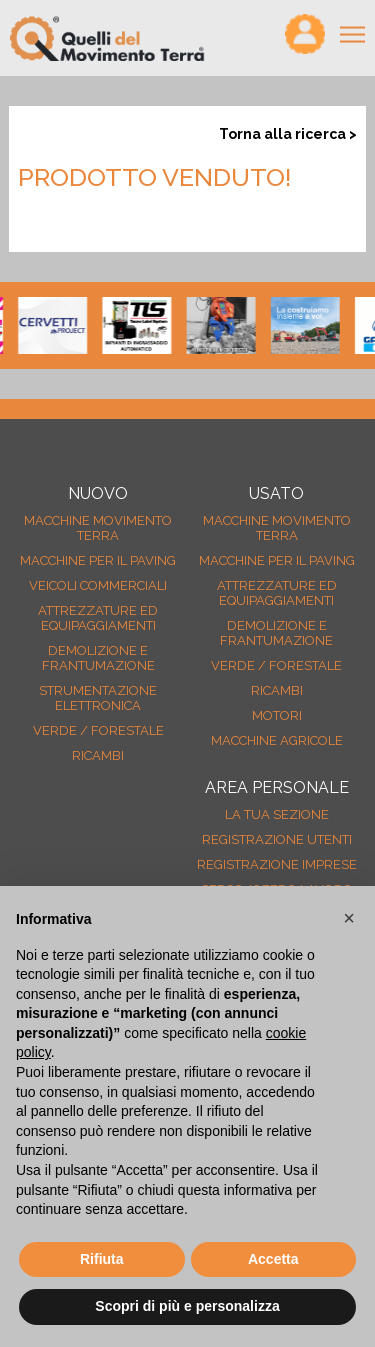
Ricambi (98, 755)
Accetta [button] (273, 1259)
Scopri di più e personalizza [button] (187, 1306)
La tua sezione (277, 814)
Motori (277, 715)
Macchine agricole (277, 740)
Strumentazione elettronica (98, 698)
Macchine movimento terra (98, 528)
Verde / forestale (98, 730)
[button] (349, 918)
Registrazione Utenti (277, 839)
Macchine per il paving (98, 560)
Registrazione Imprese (277, 864)
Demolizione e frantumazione (98, 658)
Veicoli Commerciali (98, 585)
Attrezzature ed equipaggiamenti (98, 618)
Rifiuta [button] (102, 1259)
